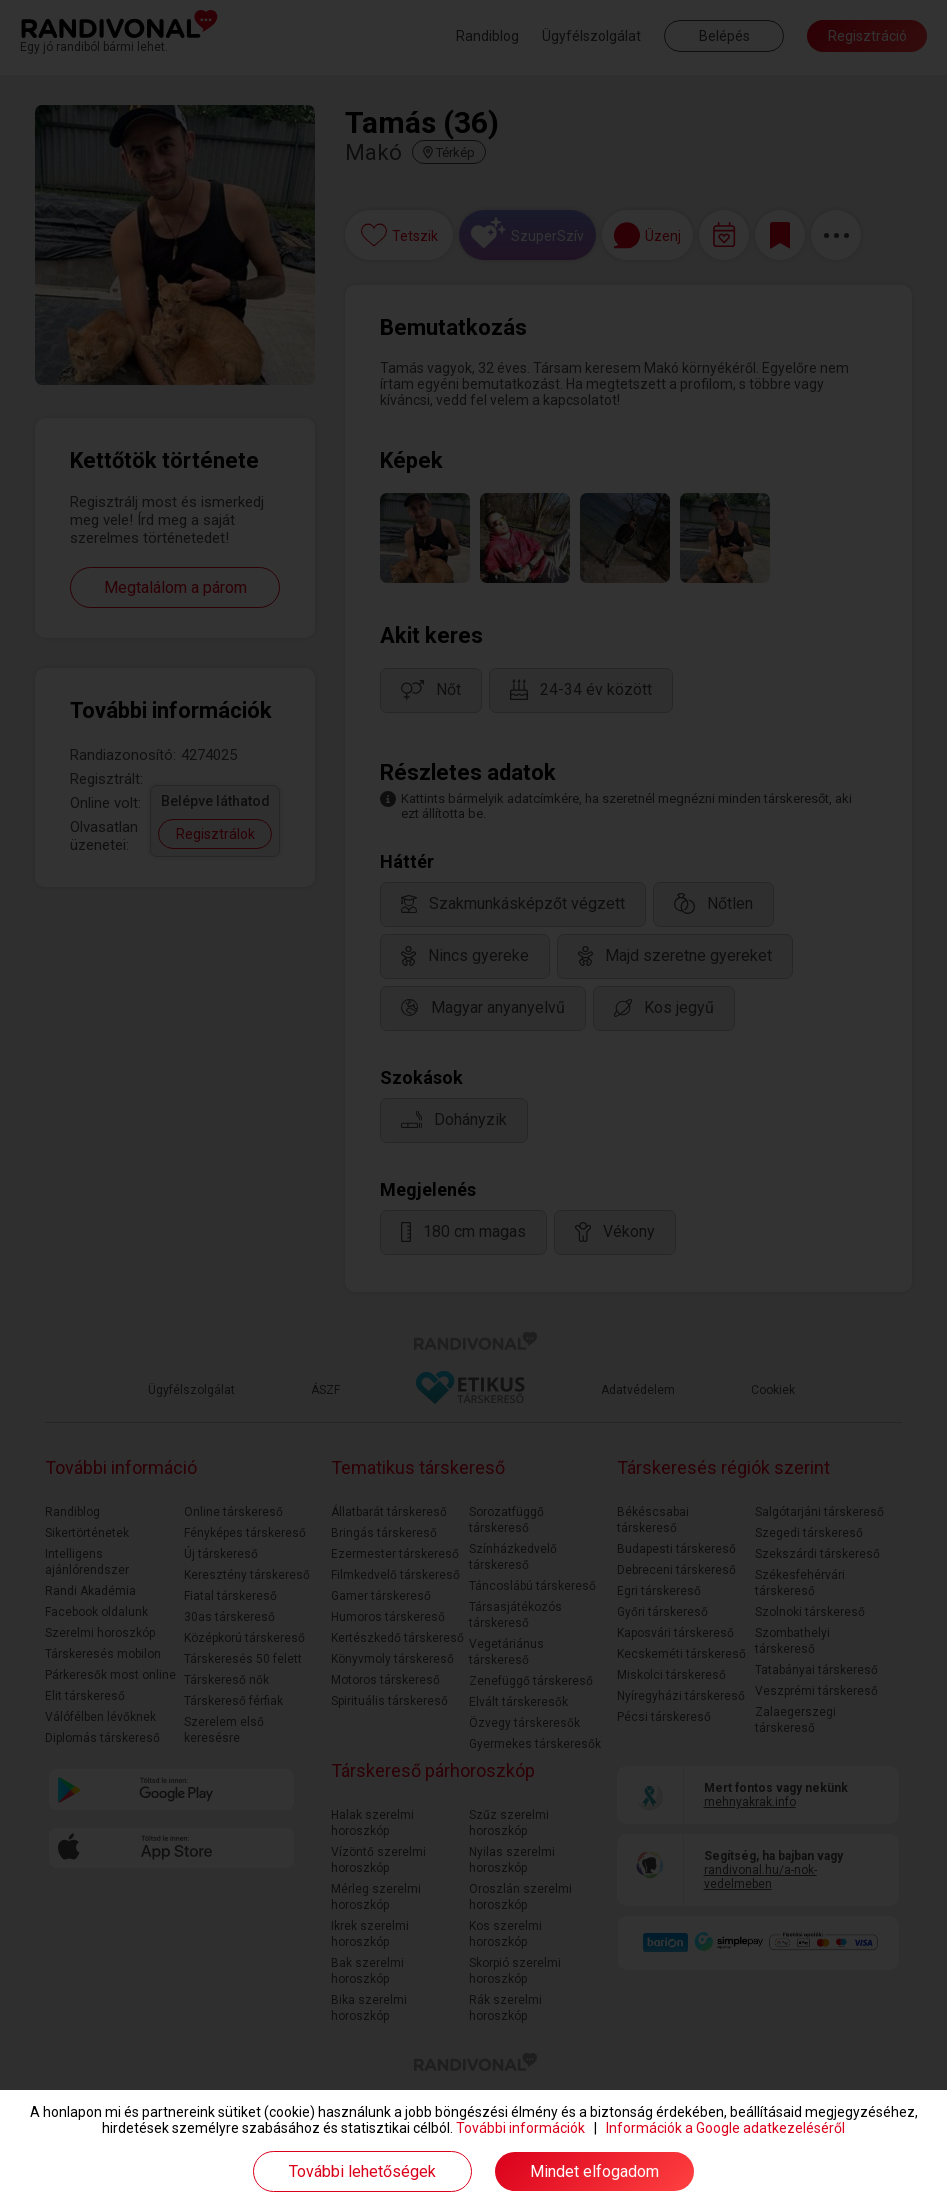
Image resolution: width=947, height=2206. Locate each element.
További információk (520, 2128)
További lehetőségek (362, 2171)
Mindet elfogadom (594, 2171)
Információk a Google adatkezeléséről (725, 2128)
